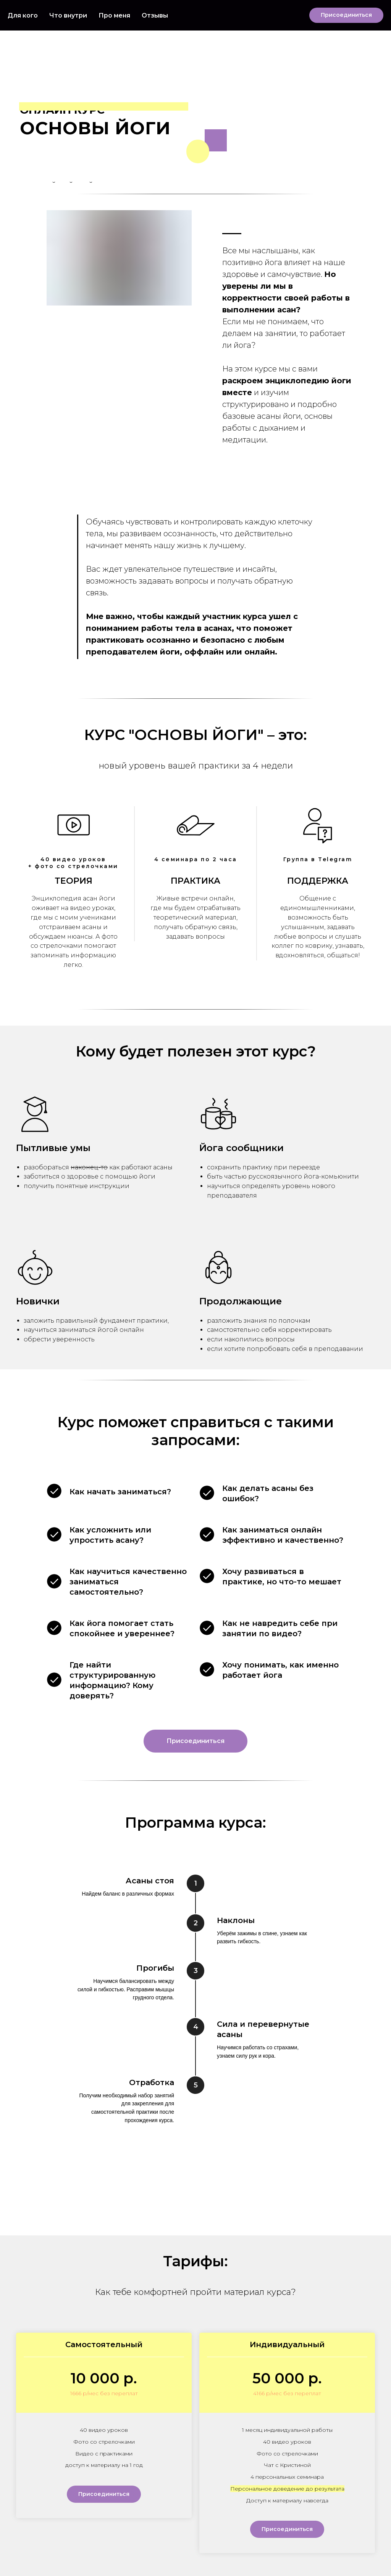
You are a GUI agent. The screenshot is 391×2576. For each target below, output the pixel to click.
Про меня (114, 15)
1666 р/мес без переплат (104, 2393)
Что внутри (68, 15)
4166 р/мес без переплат (287, 2393)
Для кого (23, 15)
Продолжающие (240, 1301)
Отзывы (155, 15)
